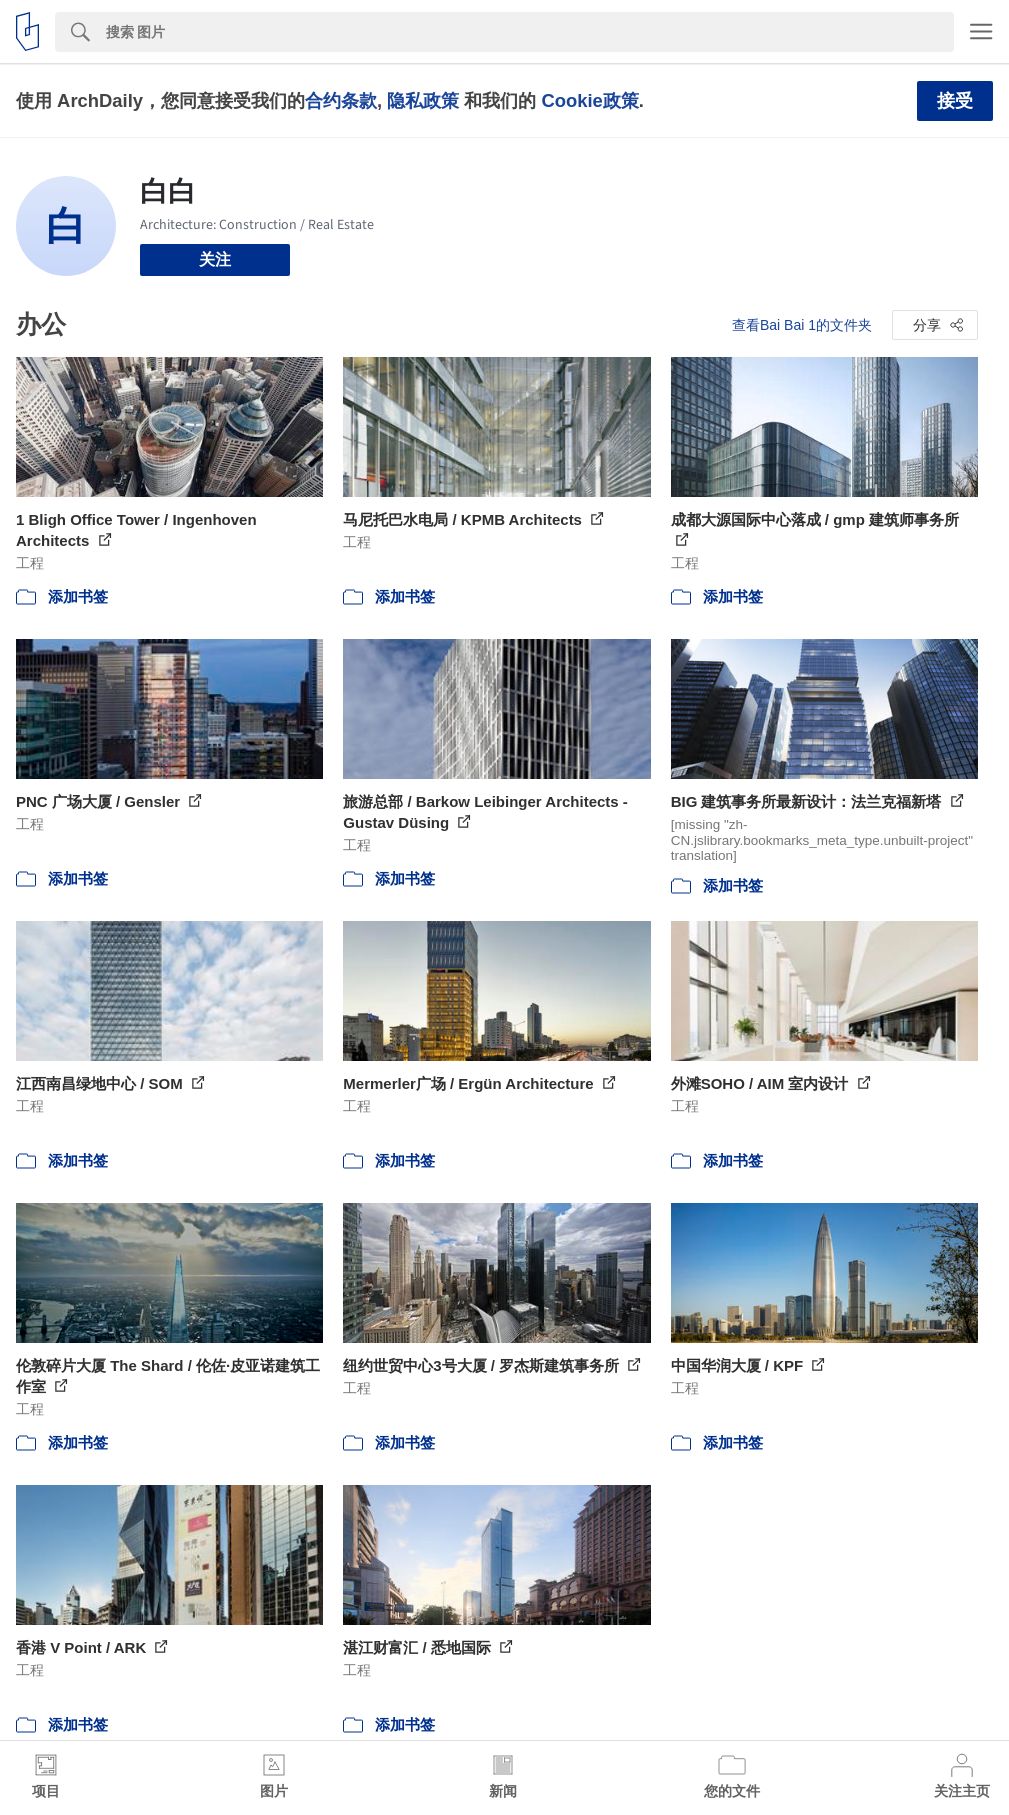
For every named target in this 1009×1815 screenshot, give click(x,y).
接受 (955, 101)
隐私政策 (423, 100)
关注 (215, 259)
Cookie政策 (589, 100)
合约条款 (341, 100)
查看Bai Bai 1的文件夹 (802, 325)
